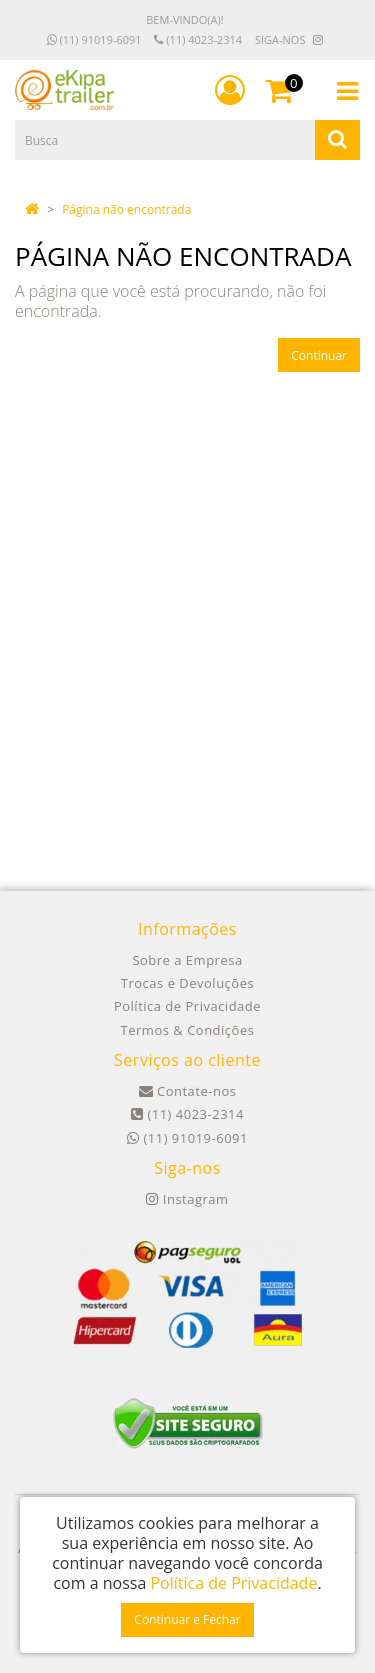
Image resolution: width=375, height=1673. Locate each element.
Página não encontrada (126, 209)
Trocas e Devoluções (187, 983)
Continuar (319, 355)
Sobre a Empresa (187, 960)
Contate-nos (188, 1091)
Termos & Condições (188, 1030)
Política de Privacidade (187, 1006)
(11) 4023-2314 (198, 39)
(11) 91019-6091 (94, 39)
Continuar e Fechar (187, 1619)
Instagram (187, 1199)
